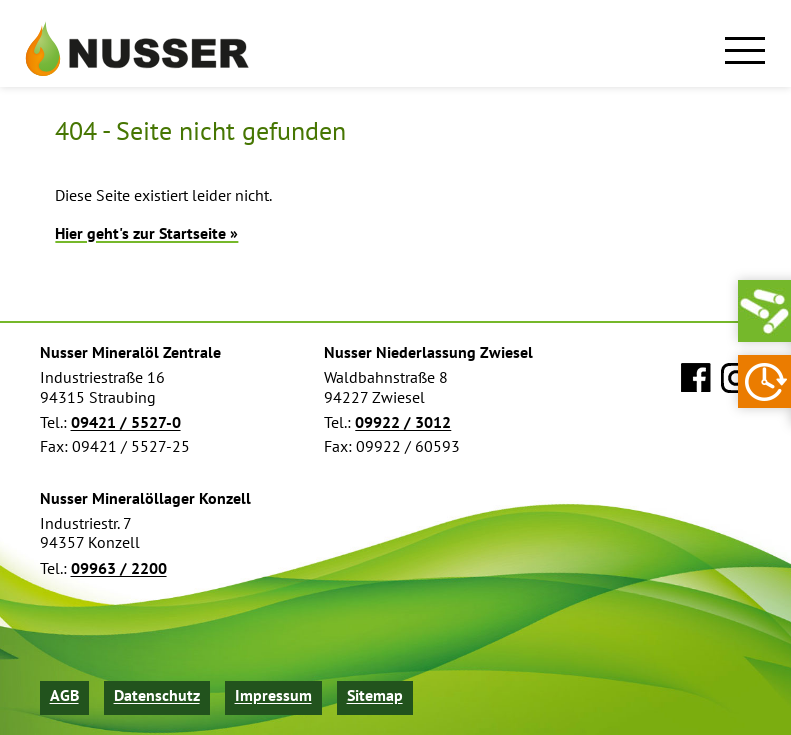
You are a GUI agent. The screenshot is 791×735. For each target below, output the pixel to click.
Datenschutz (157, 695)
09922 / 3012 (403, 422)
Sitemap (375, 695)
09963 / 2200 (119, 568)
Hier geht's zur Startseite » (146, 233)
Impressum (273, 695)
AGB (64, 695)
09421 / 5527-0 (126, 422)
